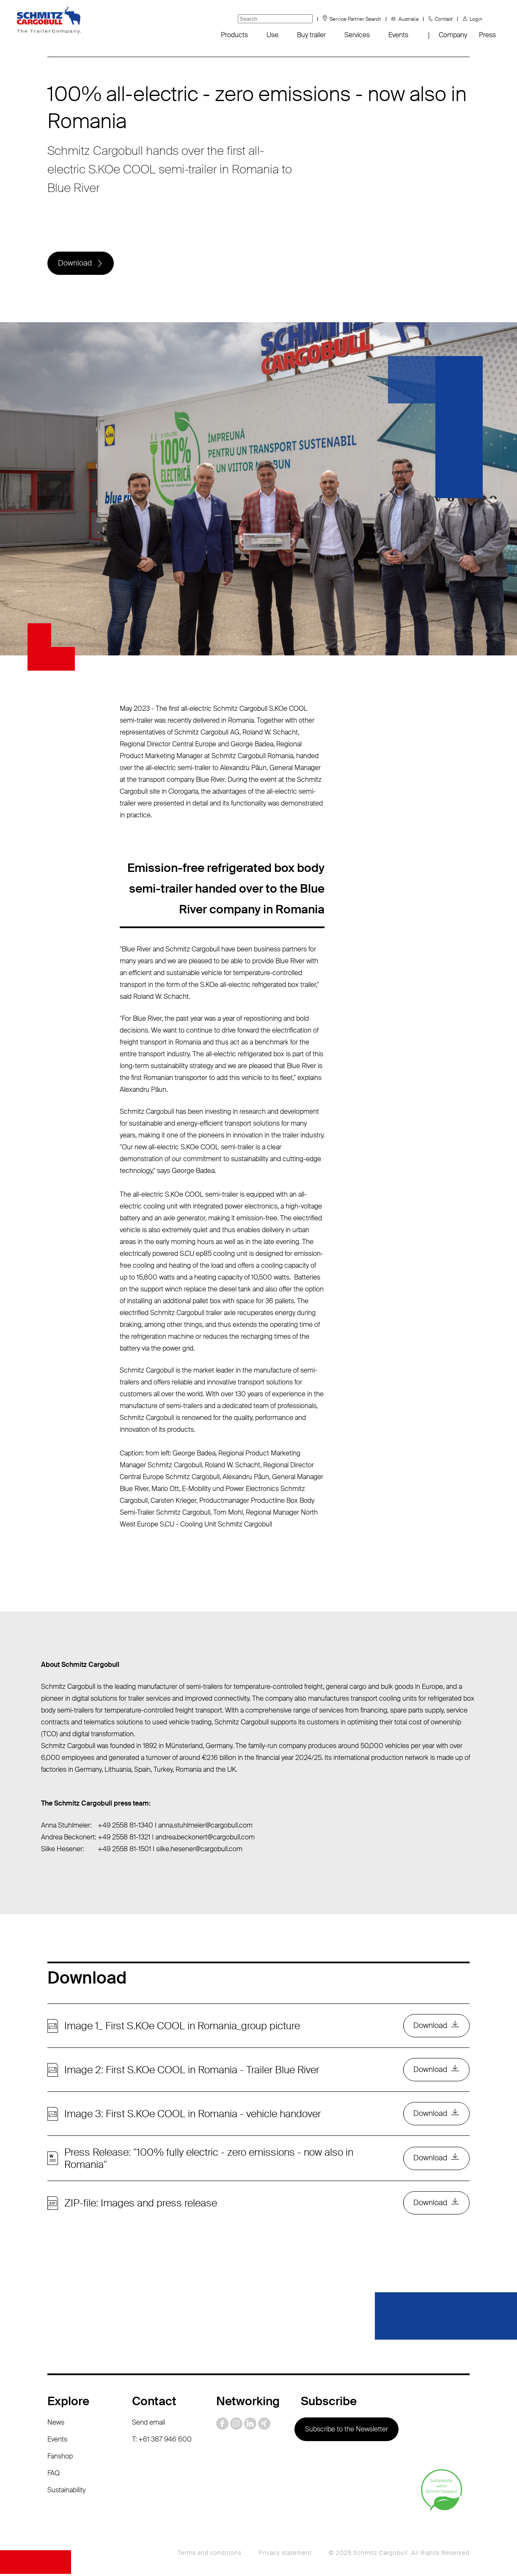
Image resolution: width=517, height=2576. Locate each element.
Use (272, 34)
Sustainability (66, 2492)
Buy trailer (311, 34)
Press (487, 34)
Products (234, 34)
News (55, 2424)
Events (398, 34)
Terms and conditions (210, 2555)
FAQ (53, 2475)
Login (476, 19)
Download (75, 263)
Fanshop (60, 2458)
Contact (444, 19)
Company (453, 34)
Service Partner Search (355, 19)
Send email (148, 2424)
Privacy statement (285, 2555)
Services (357, 34)
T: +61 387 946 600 (162, 2441)
